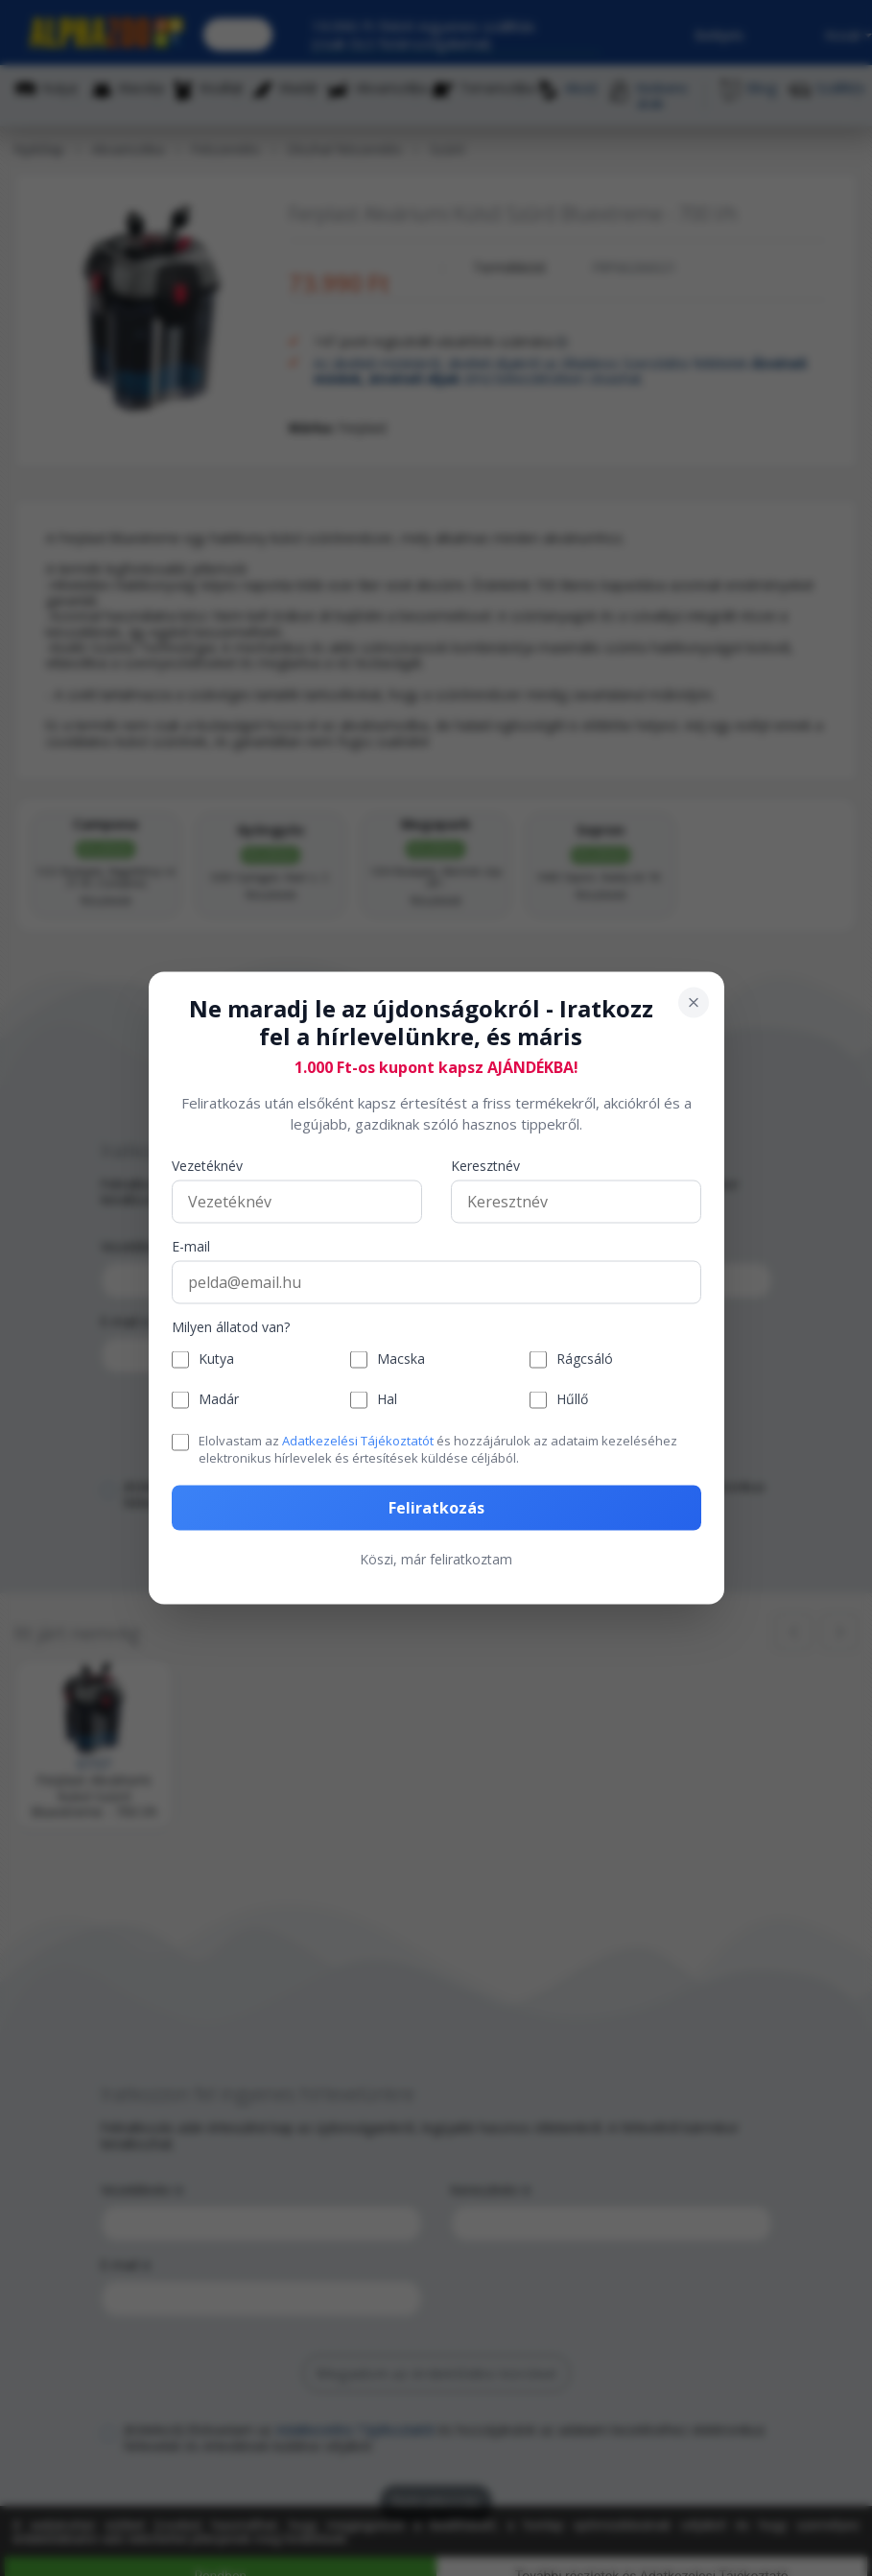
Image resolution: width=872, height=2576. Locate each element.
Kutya (216, 1359)
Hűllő (572, 1400)
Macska (401, 1359)
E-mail (191, 1246)
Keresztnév (485, 1165)
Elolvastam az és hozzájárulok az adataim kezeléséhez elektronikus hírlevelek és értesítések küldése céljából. (438, 1448)
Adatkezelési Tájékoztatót (358, 1439)
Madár (219, 1400)
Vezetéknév (207, 1165)
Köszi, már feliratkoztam (436, 1559)
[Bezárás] (693, 1003)
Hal (387, 1400)
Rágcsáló (584, 1359)
